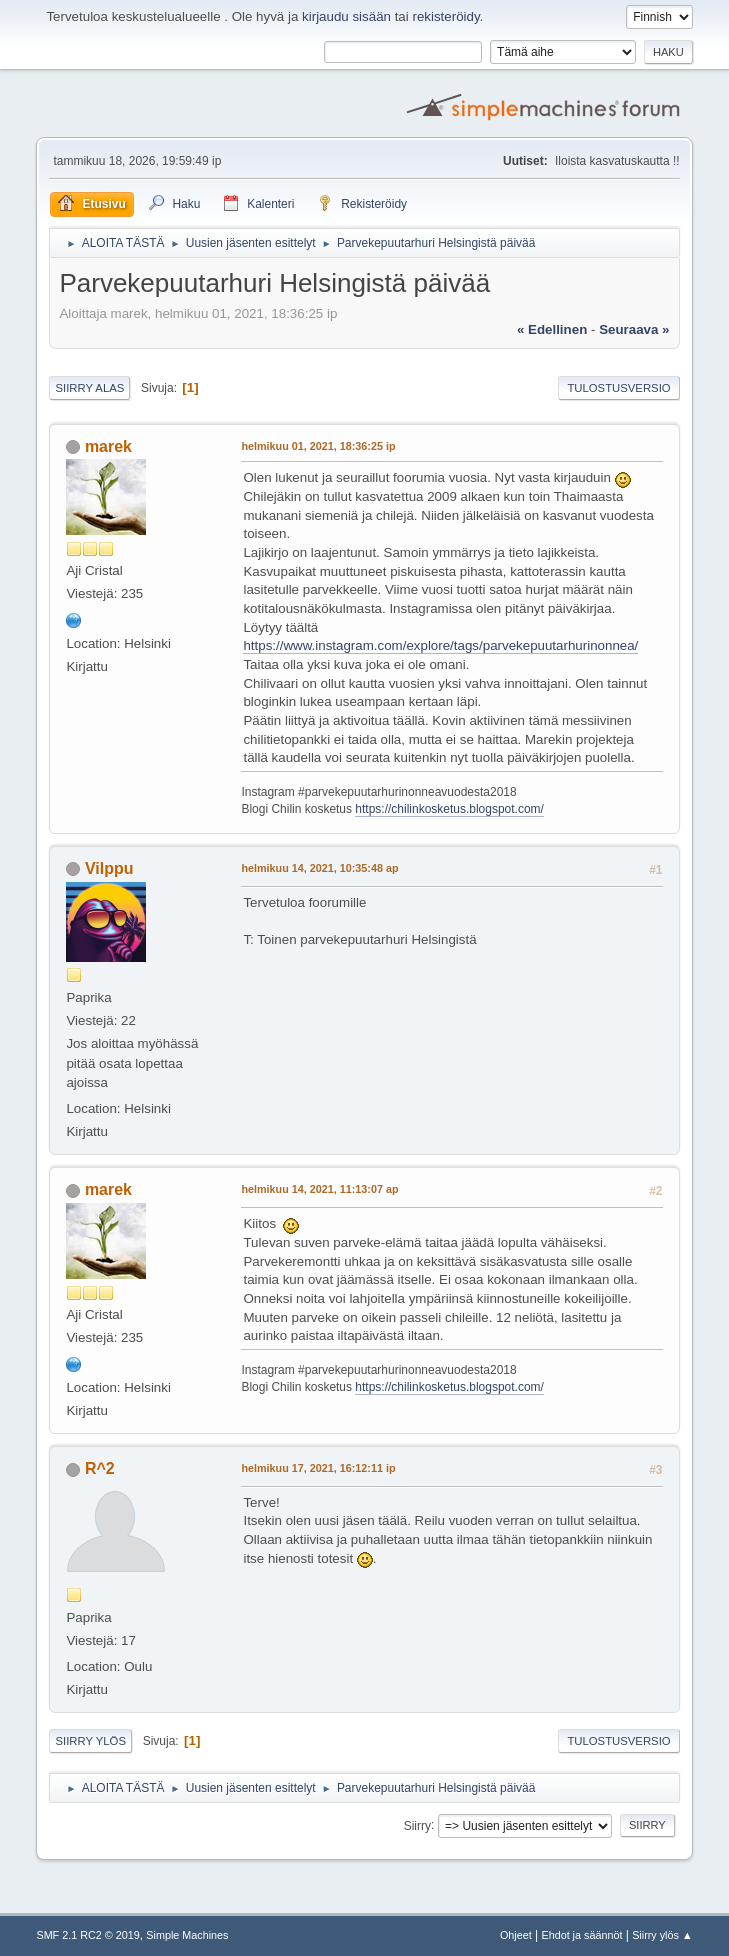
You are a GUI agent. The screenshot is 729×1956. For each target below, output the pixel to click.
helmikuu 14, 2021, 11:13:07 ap (319, 1189)
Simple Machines (187, 1935)
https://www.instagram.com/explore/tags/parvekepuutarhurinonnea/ (440, 645)
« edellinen (552, 329)
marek (108, 446)
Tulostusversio (618, 388)
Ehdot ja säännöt (581, 1935)
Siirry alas (89, 388)
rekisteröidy (445, 16)
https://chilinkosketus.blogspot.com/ (449, 809)
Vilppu (109, 868)
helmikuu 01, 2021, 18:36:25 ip (318, 446)
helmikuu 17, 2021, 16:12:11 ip (318, 1468)
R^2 (100, 1468)
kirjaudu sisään (346, 16)
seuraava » (634, 329)
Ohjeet (516, 1935)
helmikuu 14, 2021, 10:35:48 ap (319, 868)
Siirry (417, 1825)
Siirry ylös (90, 1741)
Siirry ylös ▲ (662, 1935)
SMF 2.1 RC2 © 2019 (87, 1935)
